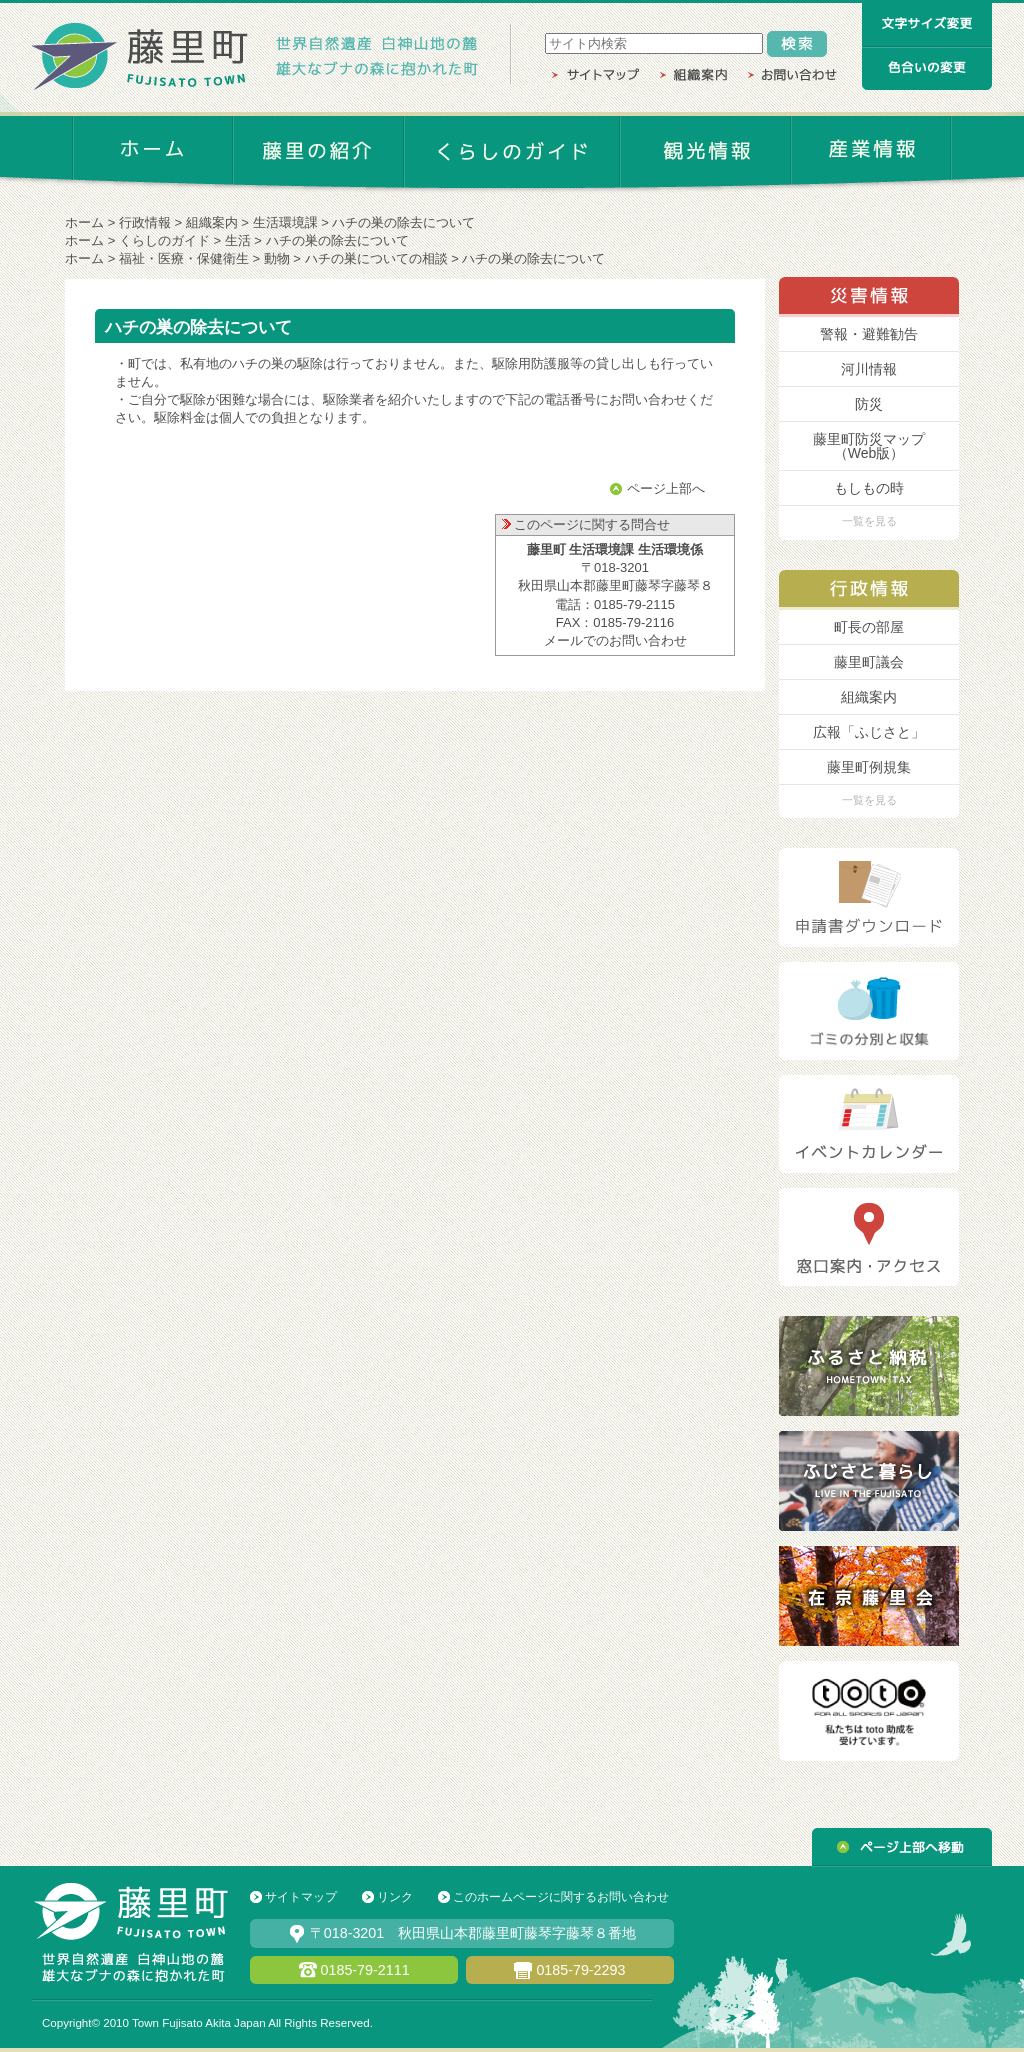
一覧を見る (869, 521)
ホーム (84, 222)
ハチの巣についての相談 (376, 258)
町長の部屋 (869, 627)
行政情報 (145, 222)
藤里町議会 (869, 662)
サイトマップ (301, 1897)
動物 (277, 258)
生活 (238, 240)
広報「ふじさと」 (869, 732)
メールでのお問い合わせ (615, 640)
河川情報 (869, 369)
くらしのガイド (164, 240)
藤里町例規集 (869, 767)
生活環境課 (285, 222)
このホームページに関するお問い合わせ (561, 1897)
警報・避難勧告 (869, 334)
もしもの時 (869, 488)
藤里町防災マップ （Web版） (869, 446)
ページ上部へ (666, 488)
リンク (395, 1897)
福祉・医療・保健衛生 (184, 258)
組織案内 (212, 222)
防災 (869, 404)
